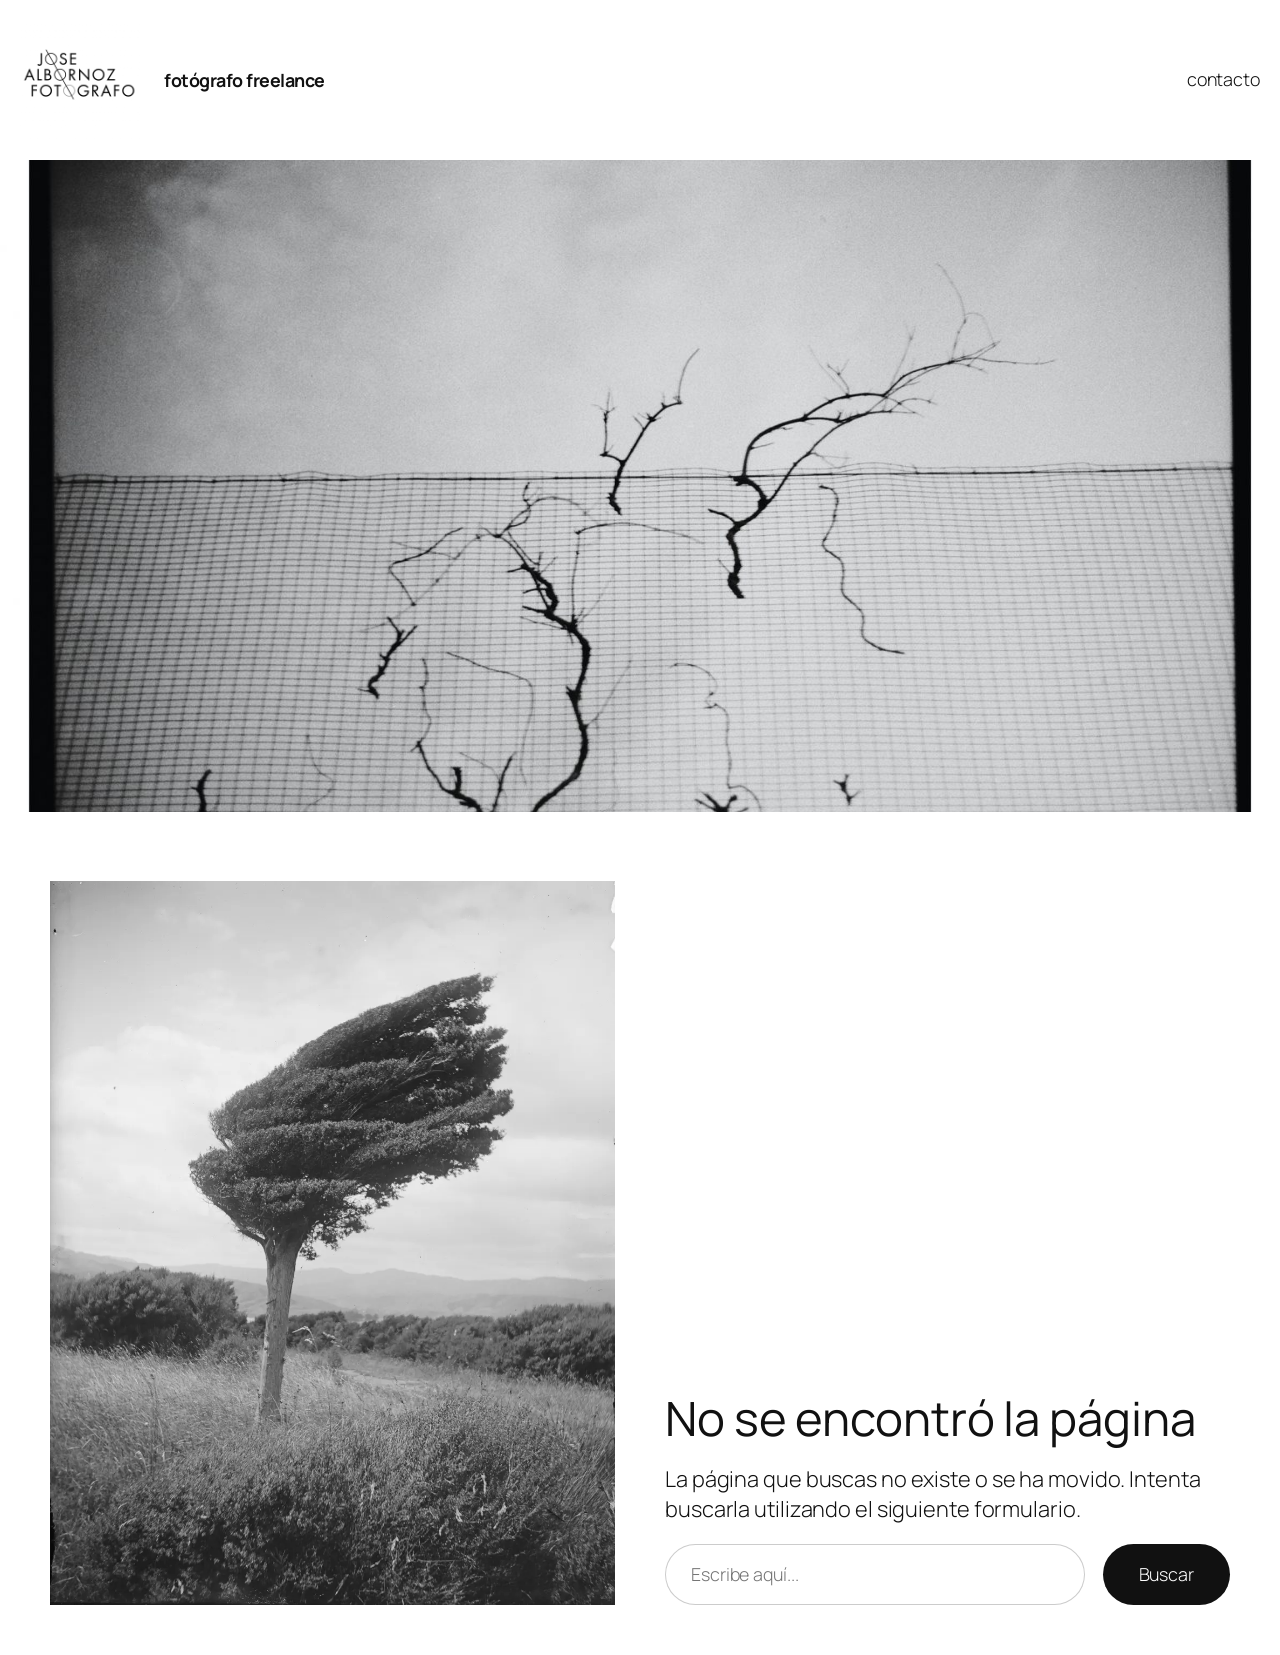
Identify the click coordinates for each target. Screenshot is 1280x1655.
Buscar (1166, 1574)
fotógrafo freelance (244, 80)
